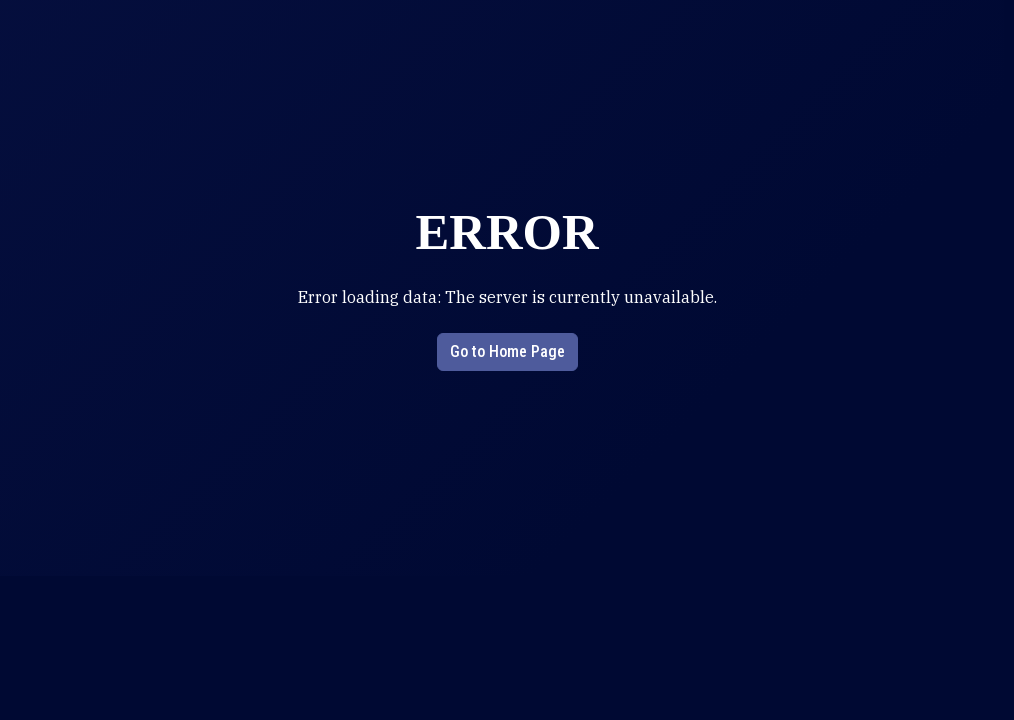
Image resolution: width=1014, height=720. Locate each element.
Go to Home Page (507, 351)
